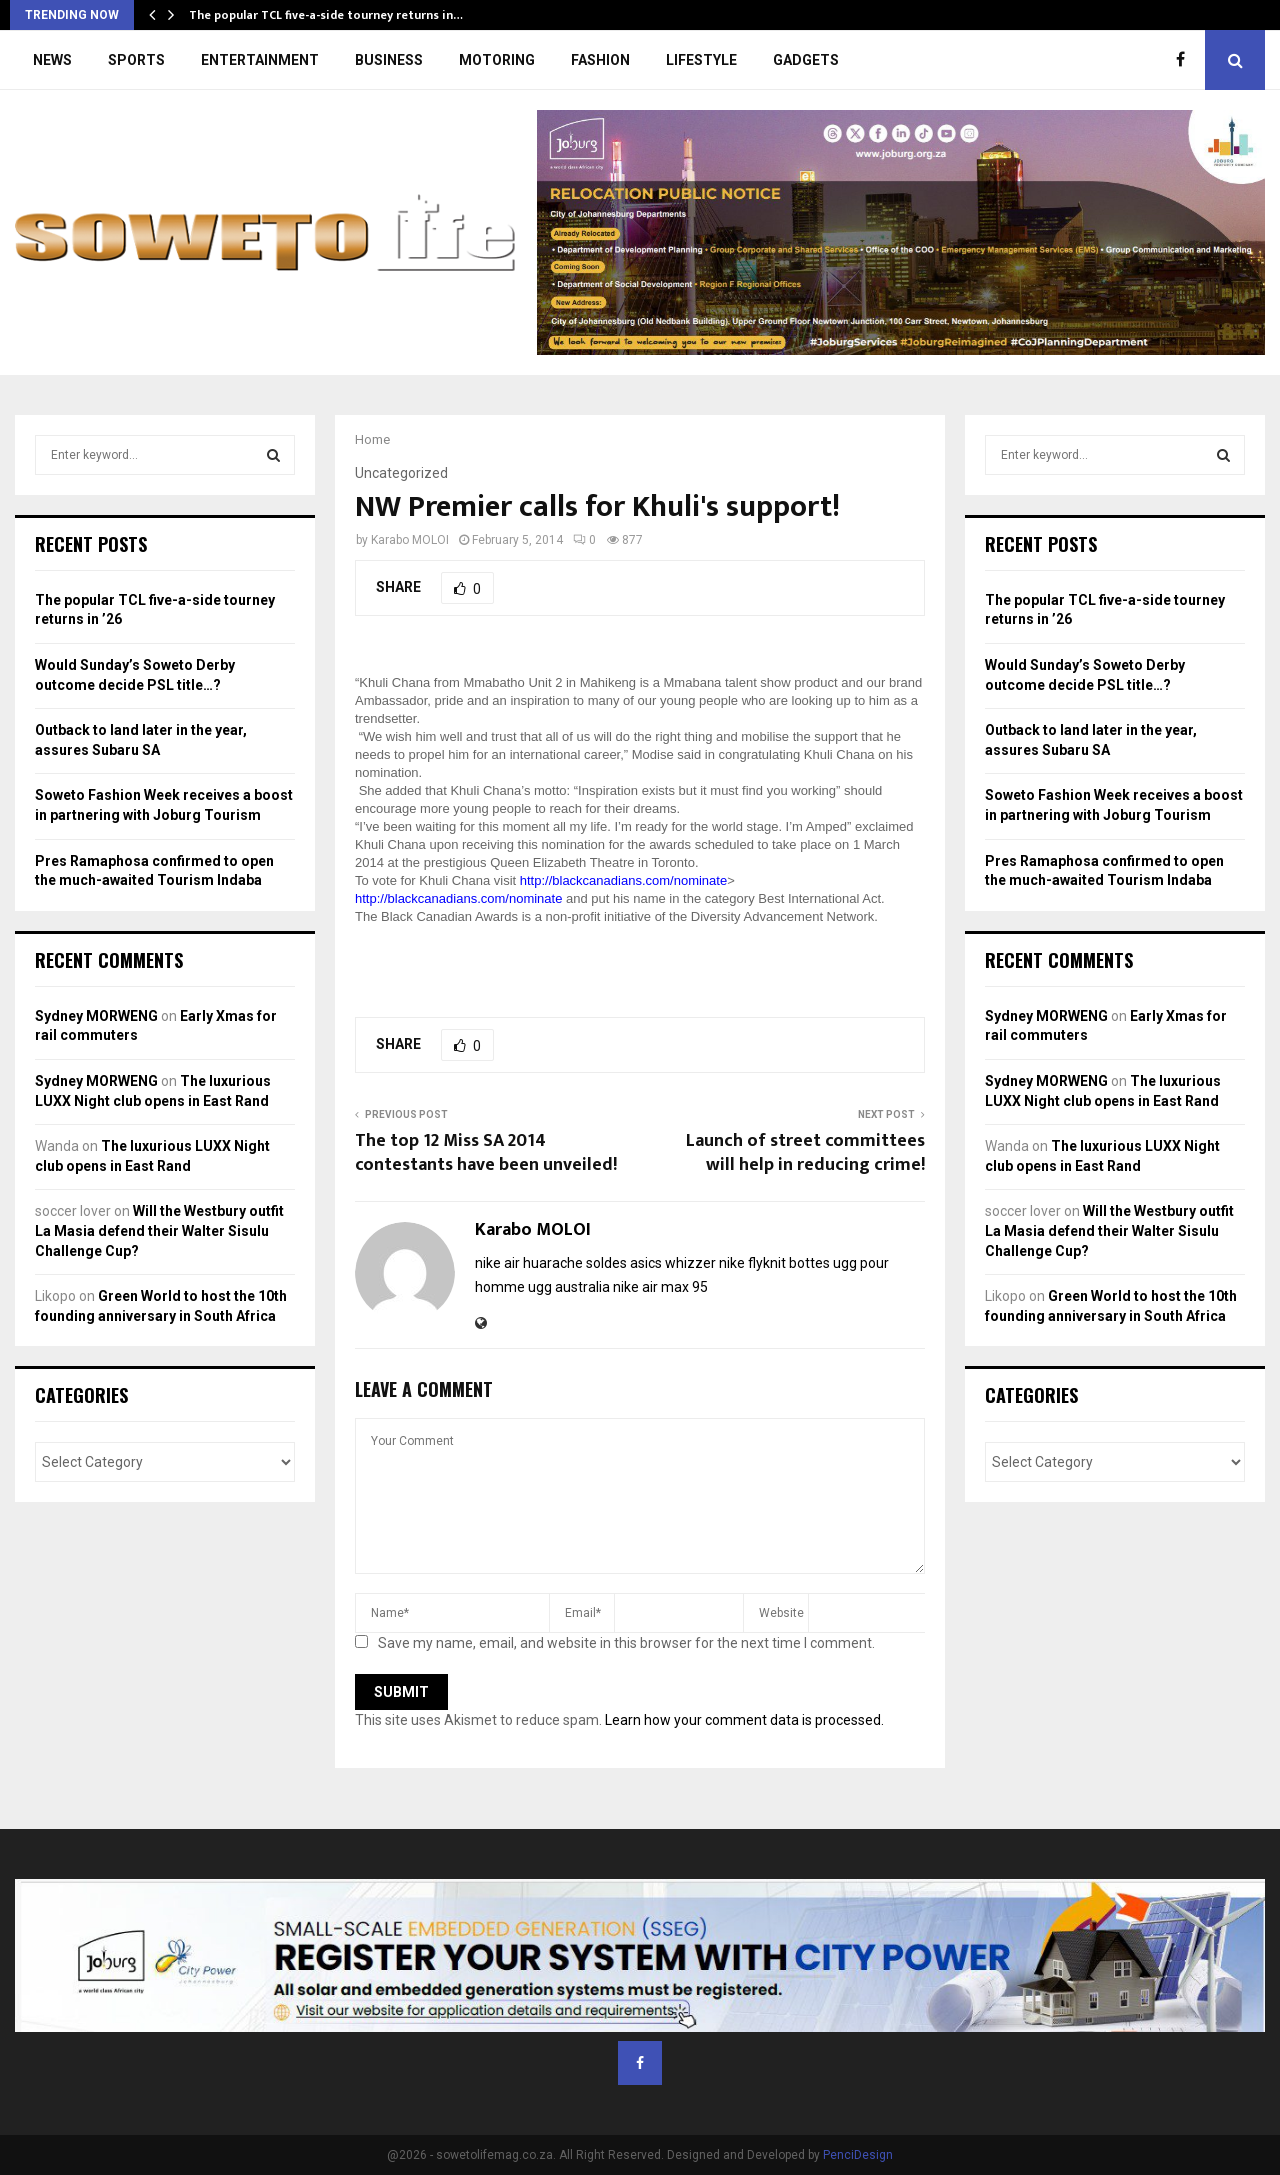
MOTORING (497, 60)
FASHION (600, 60)
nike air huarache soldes (551, 1263)
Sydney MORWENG (96, 1016)
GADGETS (806, 60)
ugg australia (569, 1287)
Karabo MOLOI (410, 540)
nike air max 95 (660, 1287)
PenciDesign (858, 2155)
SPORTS (136, 60)
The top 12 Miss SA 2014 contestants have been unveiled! (486, 1153)
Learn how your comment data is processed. (744, 1720)
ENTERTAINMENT (260, 60)
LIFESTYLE (701, 60)
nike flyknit (752, 1263)
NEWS (52, 60)
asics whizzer (673, 1263)
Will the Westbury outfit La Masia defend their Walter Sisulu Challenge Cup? (159, 1230)
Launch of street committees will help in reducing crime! (805, 1153)
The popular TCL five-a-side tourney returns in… (326, 15)
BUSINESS (389, 60)
